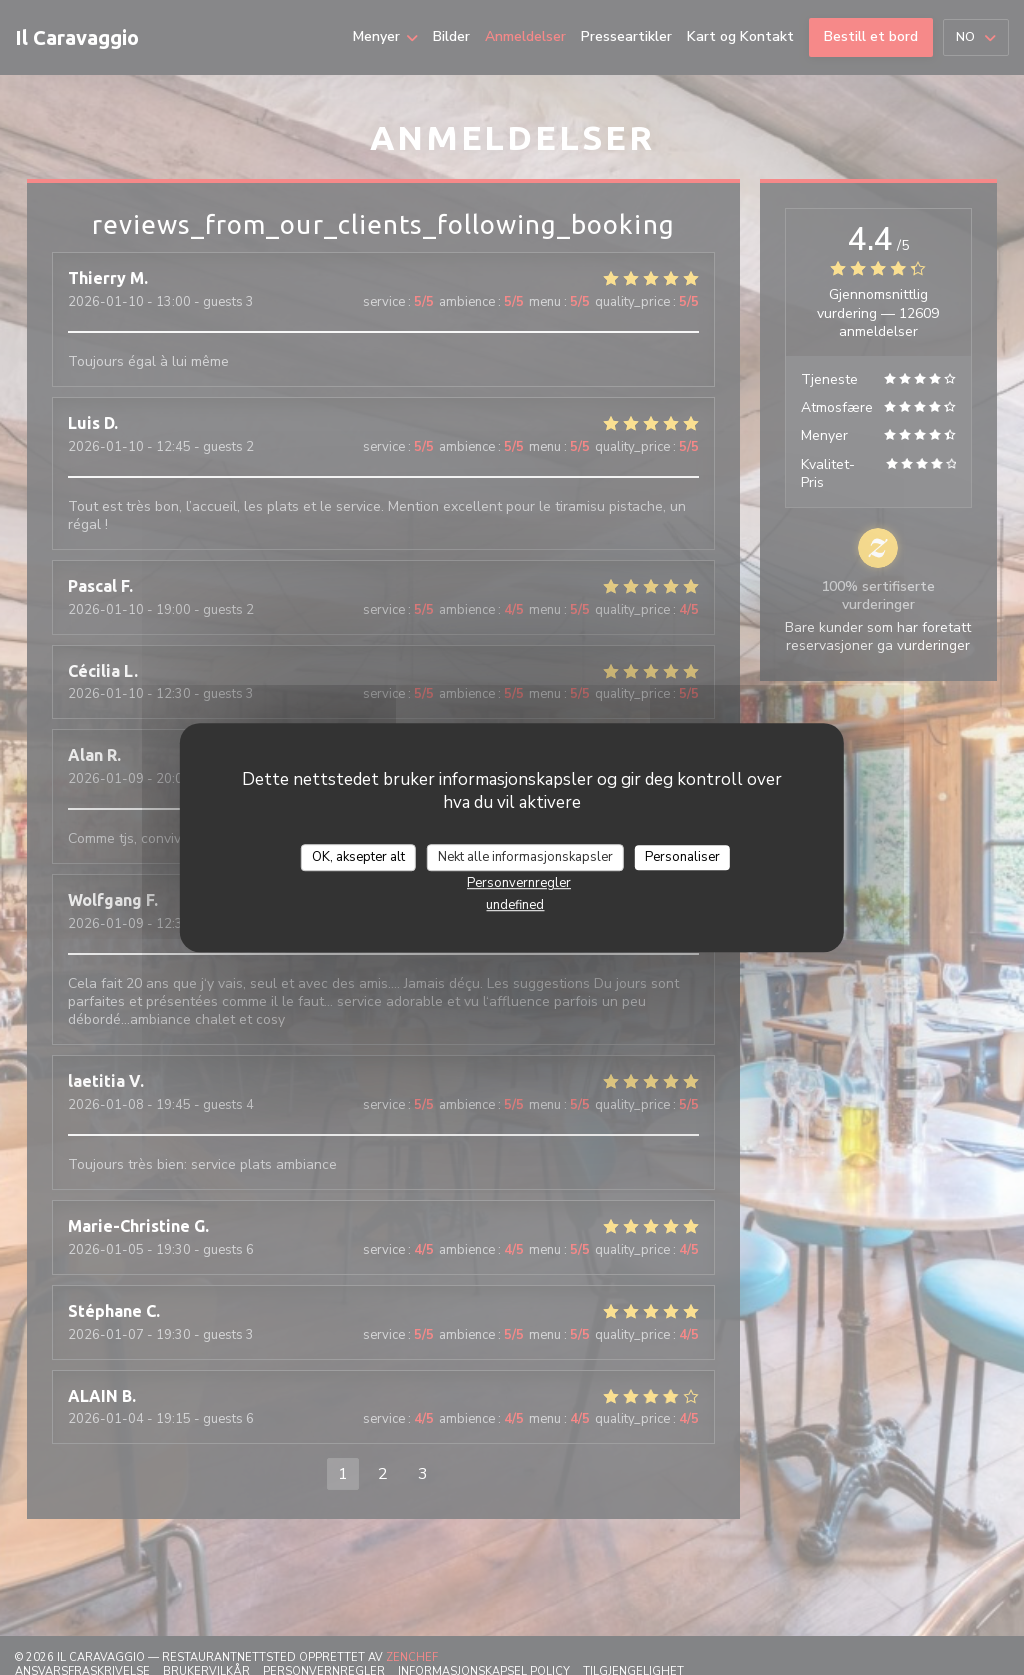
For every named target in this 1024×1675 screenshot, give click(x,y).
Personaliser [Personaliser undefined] (682, 857)
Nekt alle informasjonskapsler (525, 857)
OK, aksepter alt (358, 857)
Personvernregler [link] (519, 883)
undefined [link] (515, 905)
